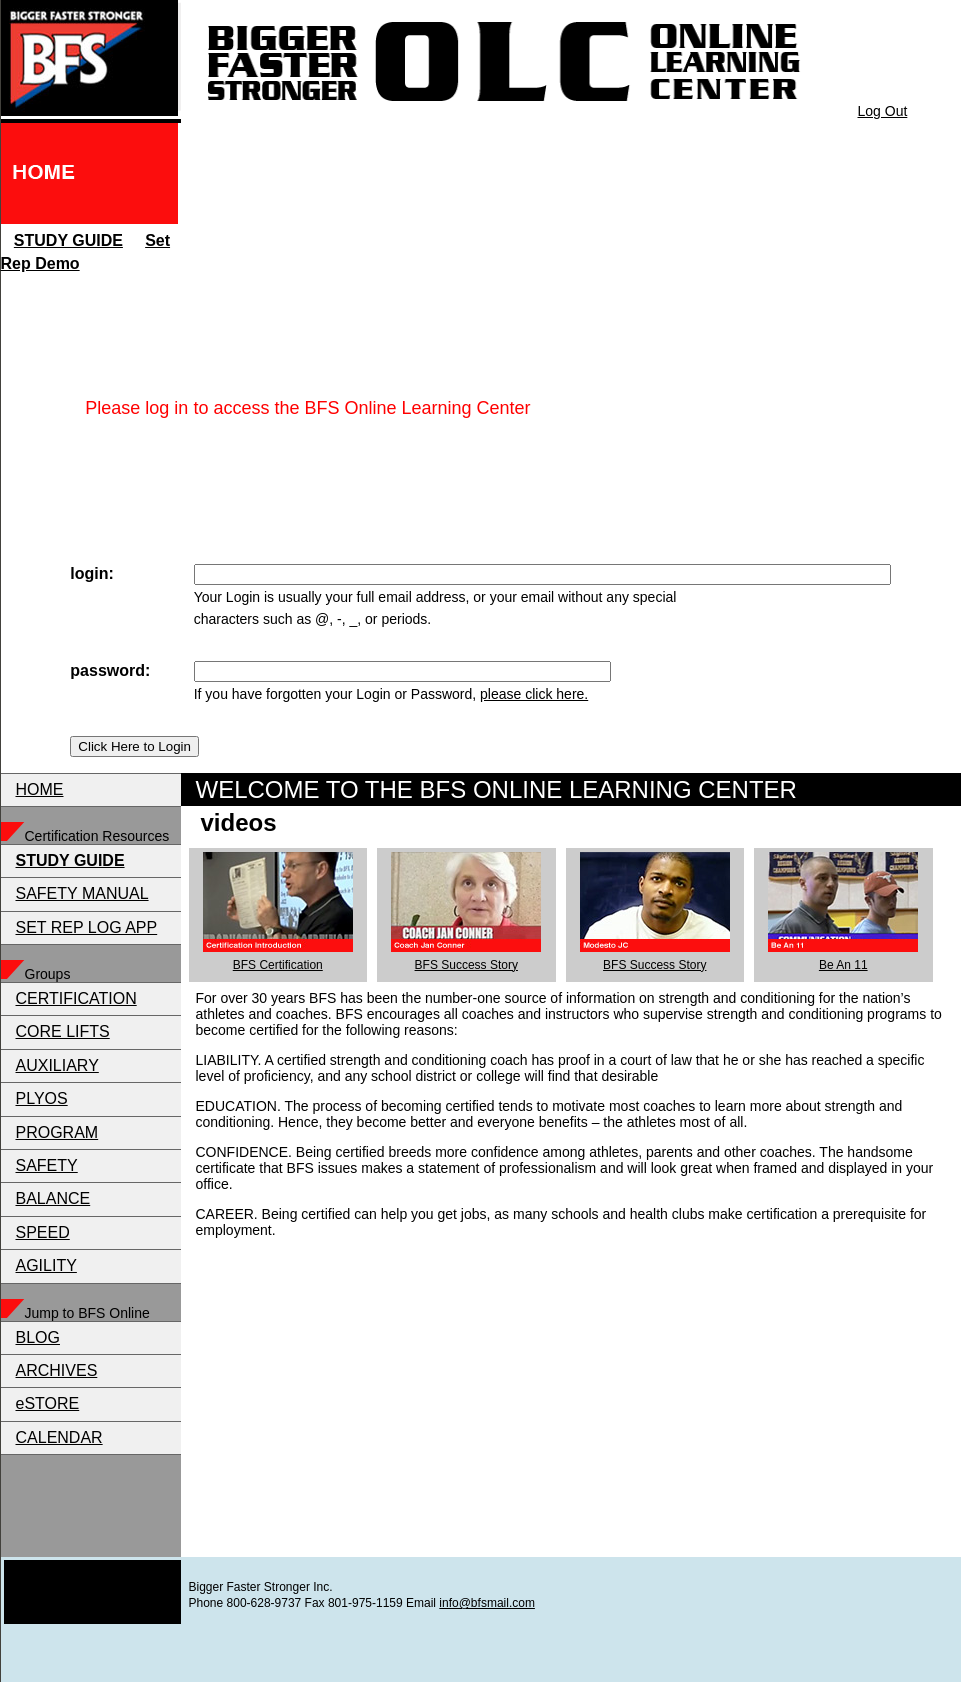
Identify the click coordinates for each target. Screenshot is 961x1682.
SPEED (43, 1232)
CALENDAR (59, 1437)
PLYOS (42, 1098)
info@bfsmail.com (487, 1603)
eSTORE (48, 1403)
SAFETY (47, 1165)
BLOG (38, 1337)
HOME (40, 789)
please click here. (534, 694)
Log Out (883, 111)
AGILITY (46, 1265)
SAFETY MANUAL (82, 893)
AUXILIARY (57, 1065)
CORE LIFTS (63, 1031)
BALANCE (53, 1198)
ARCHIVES (57, 1370)
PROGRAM (57, 1132)
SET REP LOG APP (87, 927)
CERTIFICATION (76, 998)
